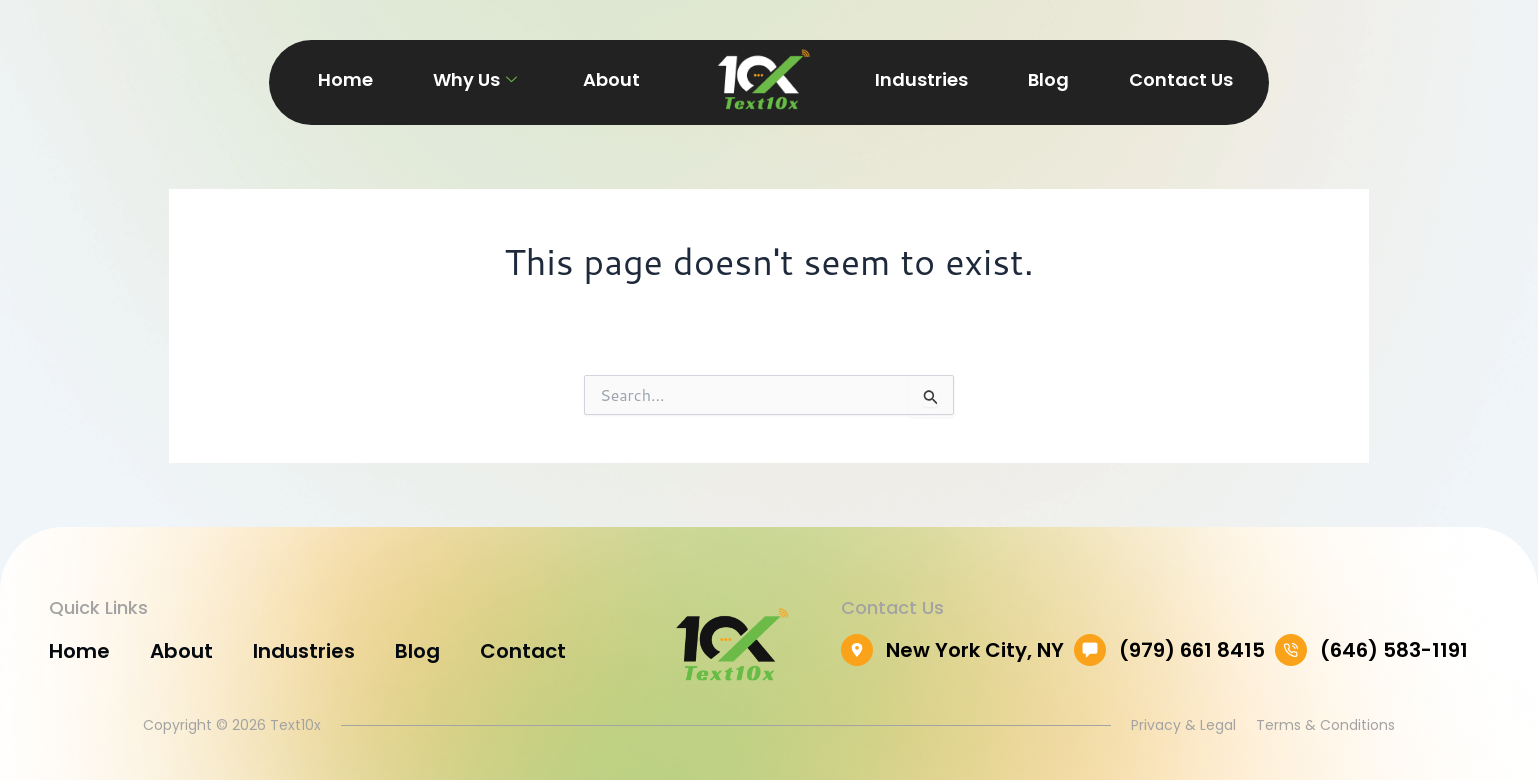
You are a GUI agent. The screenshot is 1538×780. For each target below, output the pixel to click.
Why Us (475, 79)
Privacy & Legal (1183, 725)
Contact (523, 651)
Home (345, 79)
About (611, 79)
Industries (921, 79)
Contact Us (1181, 79)
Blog (1048, 79)
